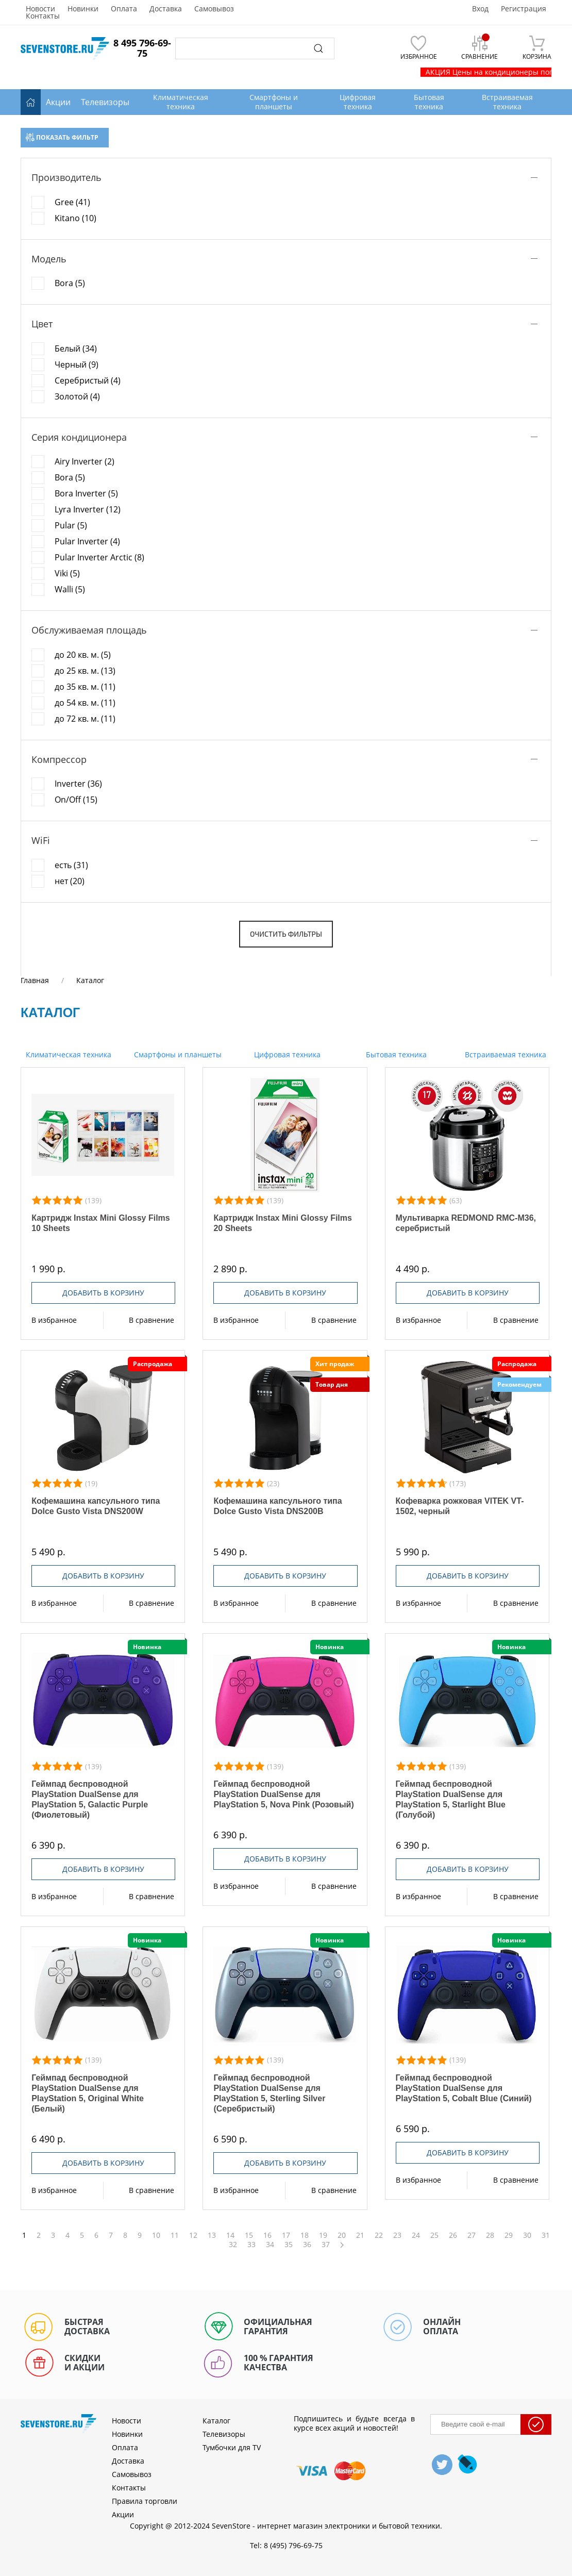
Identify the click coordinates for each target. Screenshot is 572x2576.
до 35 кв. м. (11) (85, 686)
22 (379, 2235)
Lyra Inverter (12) (88, 509)
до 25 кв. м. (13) (85, 670)
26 (453, 2235)
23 (397, 2235)
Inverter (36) (78, 783)
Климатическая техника (67, 1054)
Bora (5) (70, 283)
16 (267, 2235)
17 (286, 2235)
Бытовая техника (395, 1054)
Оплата (124, 8)
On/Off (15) (76, 799)
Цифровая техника (286, 1054)
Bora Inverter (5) (86, 493)
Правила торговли (144, 2501)
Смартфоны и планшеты (177, 1054)
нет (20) (70, 881)
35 (288, 2244)
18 (304, 2235)
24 (416, 2235)
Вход (480, 8)
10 (156, 2235)
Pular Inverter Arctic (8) (99, 557)
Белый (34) (76, 348)
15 (249, 2235)
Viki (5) (67, 573)
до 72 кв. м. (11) (85, 718)
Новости (40, 8)
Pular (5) (71, 525)
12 (193, 2235)
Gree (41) (72, 202)
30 (527, 2235)
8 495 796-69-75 (142, 48)
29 (508, 2235)
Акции (58, 102)
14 (230, 2235)
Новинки (83, 8)
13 (212, 2235)
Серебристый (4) (88, 380)
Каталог (216, 2420)
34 (270, 2244)
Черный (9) (76, 364)
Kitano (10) (75, 218)
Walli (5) (70, 589)
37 (326, 2244)
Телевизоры (105, 102)
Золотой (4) (77, 396)
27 (471, 2235)
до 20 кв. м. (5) (83, 654)
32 (233, 2244)
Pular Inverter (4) (87, 541)
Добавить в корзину (103, 1293)
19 (323, 2235)
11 (175, 2235)
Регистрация (523, 8)
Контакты (43, 16)
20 (342, 2235)
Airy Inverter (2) (84, 461)
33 (251, 2244)
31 (546, 2235)
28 (490, 2235)
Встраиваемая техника (504, 1054)
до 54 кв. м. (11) (85, 702)
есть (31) (71, 865)
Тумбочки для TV (232, 2447)
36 (307, 2244)
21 (360, 2235)
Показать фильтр (62, 137)
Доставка (165, 8)
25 (434, 2235)
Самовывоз (214, 8)
